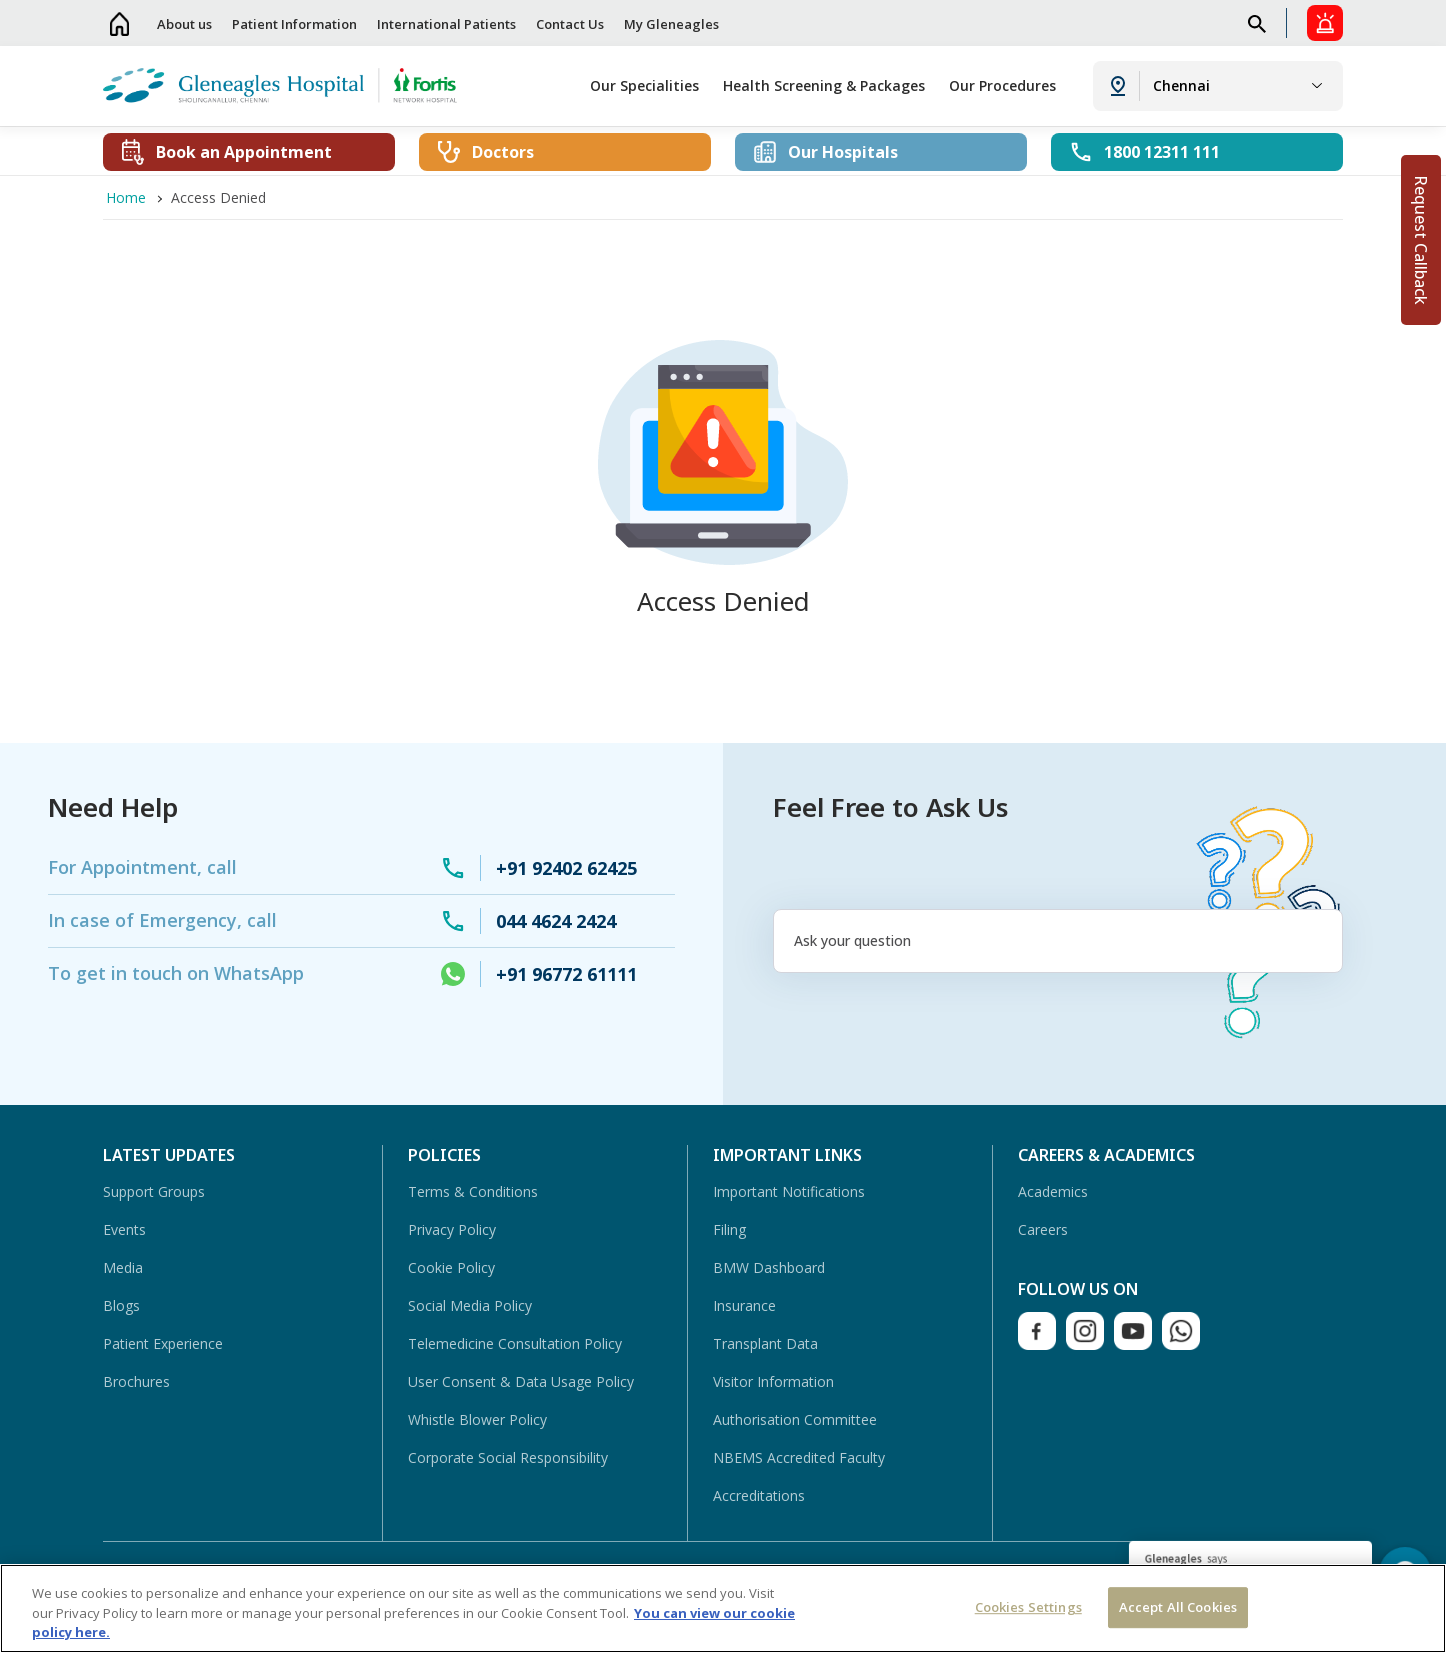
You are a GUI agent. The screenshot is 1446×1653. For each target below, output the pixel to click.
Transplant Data (765, 1343)
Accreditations (759, 1495)
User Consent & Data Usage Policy (521, 1381)
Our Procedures (1002, 85)
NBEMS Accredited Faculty (799, 1457)
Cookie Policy (451, 1267)
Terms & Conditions (473, 1191)
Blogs (121, 1305)
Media (123, 1267)
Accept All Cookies (1178, 1607)
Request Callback (1421, 240)
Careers (1043, 1229)
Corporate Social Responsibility (508, 1457)
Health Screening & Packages (824, 85)
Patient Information (294, 24)
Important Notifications (789, 1191)
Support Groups (154, 1191)
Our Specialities (644, 85)
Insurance (744, 1305)
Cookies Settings (1028, 1607)
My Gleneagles (671, 24)
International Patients (446, 24)
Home (120, 23)
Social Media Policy (470, 1305)
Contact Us (570, 24)
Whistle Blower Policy (477, 1419)
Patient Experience (163, 1343)
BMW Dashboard (769, 1267)
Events (124, 1229)
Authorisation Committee (795, 1419)
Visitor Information (773, 1381)
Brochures (136, 1381)
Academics (1053, 1191)
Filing (729, 1229)
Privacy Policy (452, 1229)
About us (184, 24)
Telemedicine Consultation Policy (515, 1343)
